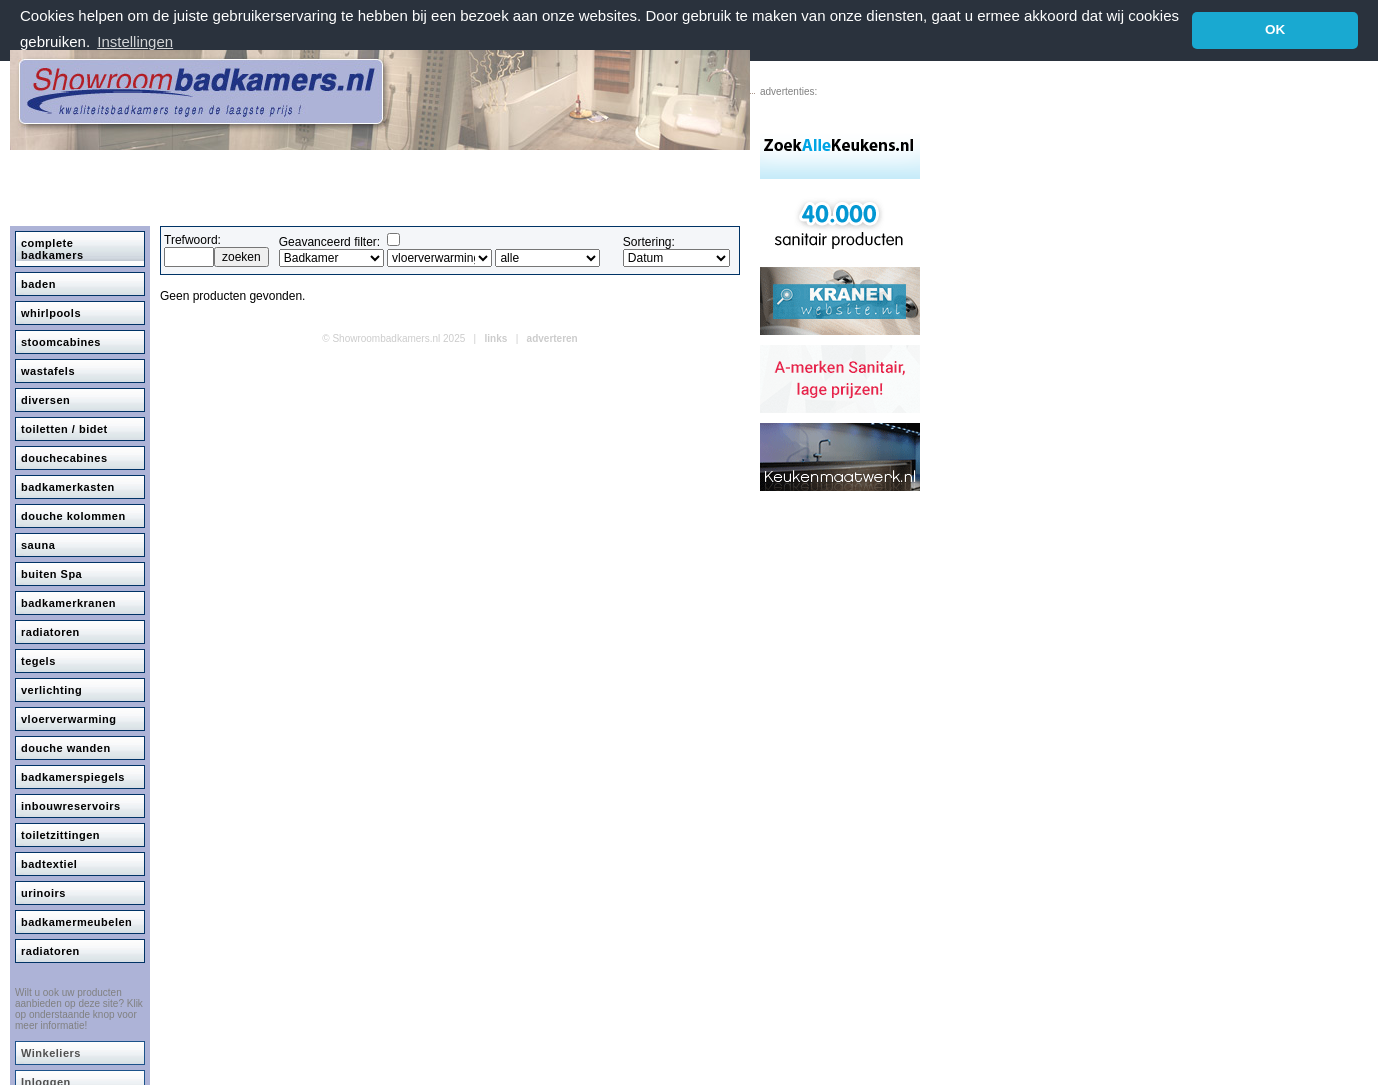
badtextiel (49, 863)
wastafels (48, 370)
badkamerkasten (68, 486)
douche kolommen (73, 515)
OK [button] (1275, 29)
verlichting (51, 689)
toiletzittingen (60, 834)
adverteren (552, 337)
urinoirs (43, 892)
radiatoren (50, 631)
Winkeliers (51, 1052)
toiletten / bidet (64, 428)
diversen (45, 399)
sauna (38, 544)
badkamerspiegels (73, 776)
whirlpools (51, 312)
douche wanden (66, 747)
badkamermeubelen (76, 921)
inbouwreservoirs (71, 805)
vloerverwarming (69, 718)
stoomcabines (61, 341)
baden (38, 283)
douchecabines (64, 457)
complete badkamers (52, 248)
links (496, 337)
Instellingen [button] (135, 41)
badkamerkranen (68, 602)
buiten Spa (51, 573)
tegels (38, 660)
